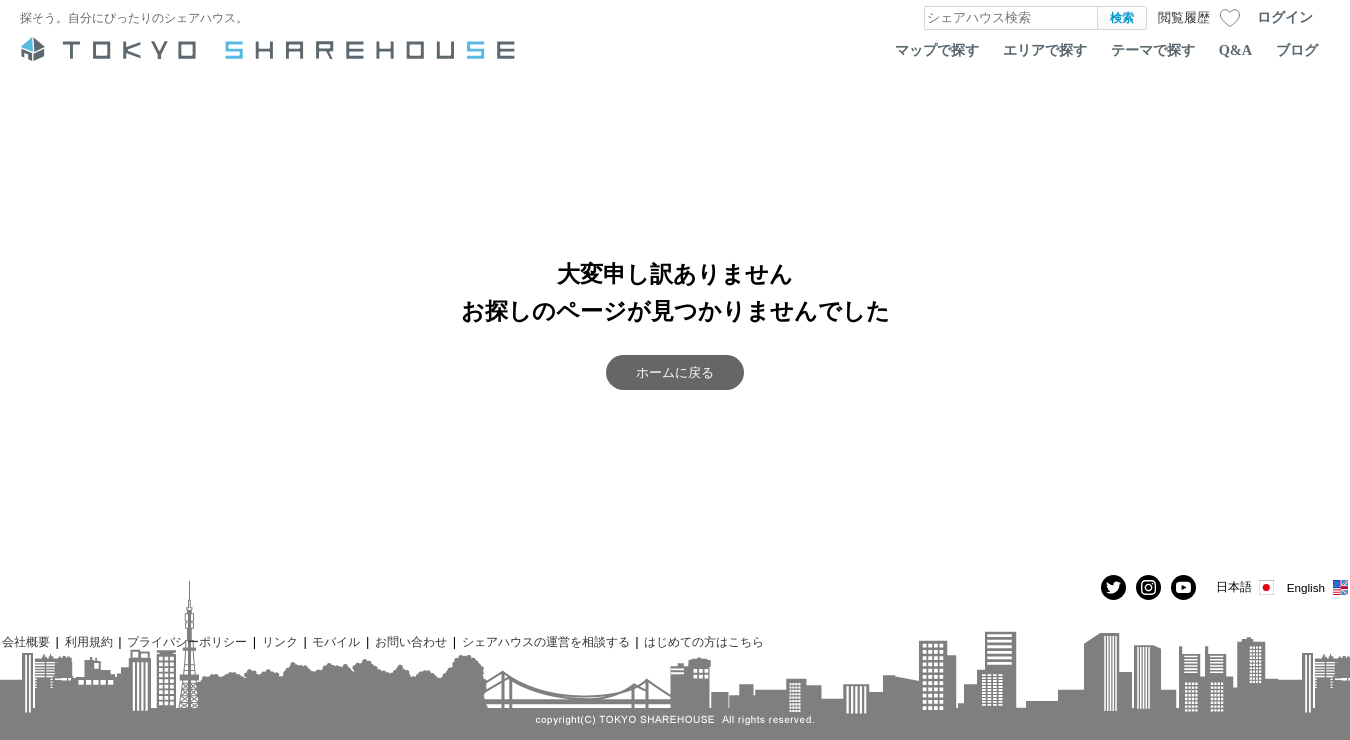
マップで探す (937, 50)
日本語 (1246, 587)
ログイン (1285, 17)
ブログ (1297, 50)
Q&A (1235, 50)
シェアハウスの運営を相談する (546, 641)
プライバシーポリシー (187, 641)
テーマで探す (1153, 50)
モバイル (336, 641)
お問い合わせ (411, 641)
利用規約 (89, 641)
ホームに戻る (675, 372)
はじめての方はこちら (704, 641)
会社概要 (26, 641)
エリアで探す (1045, 50)
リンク (280, 641)
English (1318, 587)
